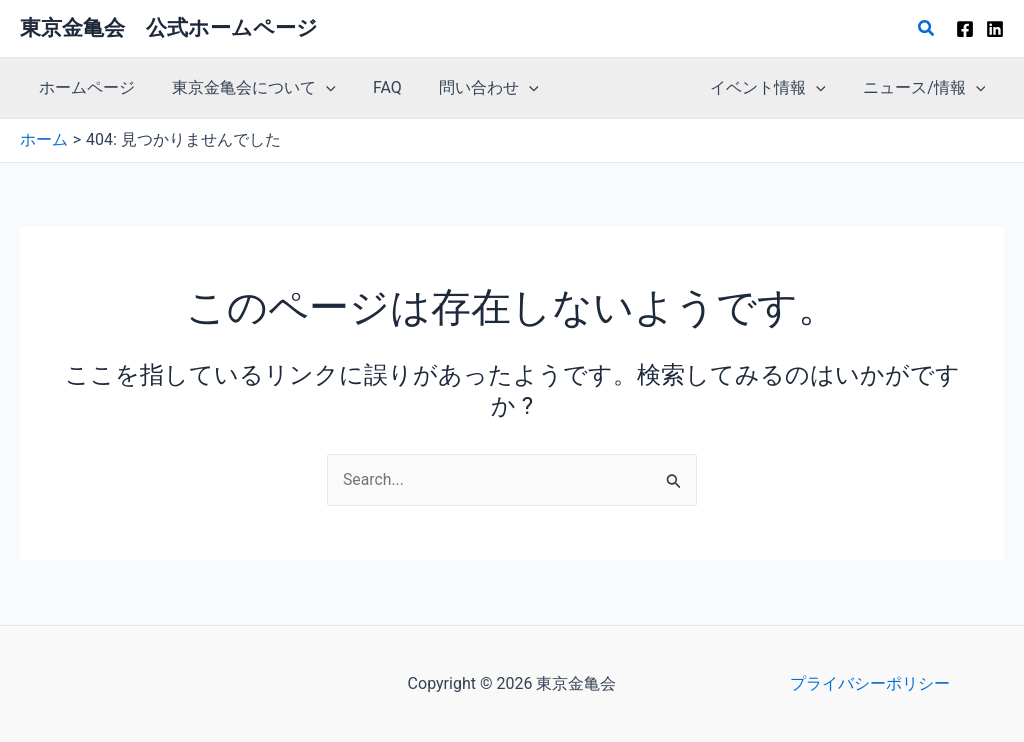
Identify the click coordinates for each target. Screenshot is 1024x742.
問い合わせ (470, 88)
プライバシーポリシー (870, 683)
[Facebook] (965, 29)
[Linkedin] (995, 29)
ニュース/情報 (927, 88)
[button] (927, 28)
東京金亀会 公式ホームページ (169, 28)
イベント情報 (776, 88)
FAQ (374, 87)
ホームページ (84, 87)
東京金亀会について (246, 88)
